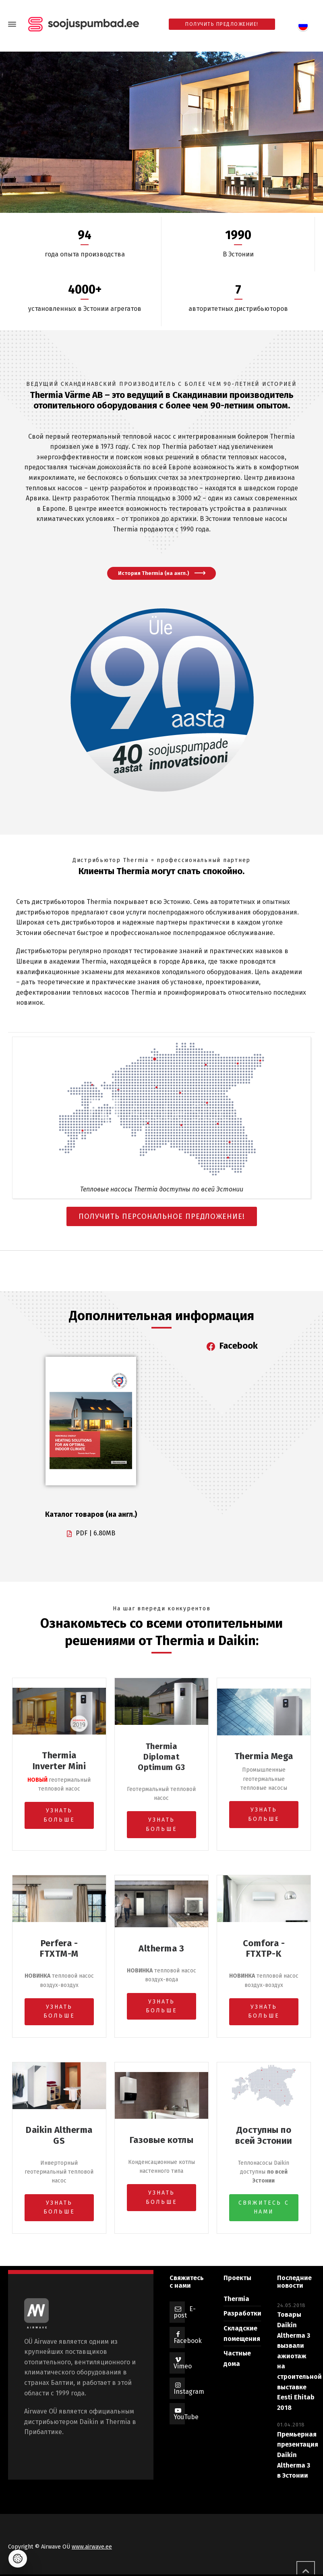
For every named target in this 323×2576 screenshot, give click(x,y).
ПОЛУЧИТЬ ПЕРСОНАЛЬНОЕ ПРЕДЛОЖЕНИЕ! (162, 1216)
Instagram (189, 2391)
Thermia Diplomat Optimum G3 (161, 1756)
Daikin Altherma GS (59, 2135)
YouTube (186, 2417)
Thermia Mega (263, 1756)
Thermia (236, 2299)
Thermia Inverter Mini (59, 1760)
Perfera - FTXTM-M (59, 1948)
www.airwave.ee (92, 2546)
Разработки (242, 2313)
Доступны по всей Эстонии (263, 2135)
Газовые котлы (162, 2140)
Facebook (188, 2341)
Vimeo (183, 2366)
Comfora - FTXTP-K (264, 1948)
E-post (185, 2312)
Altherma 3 (161, 1948)
